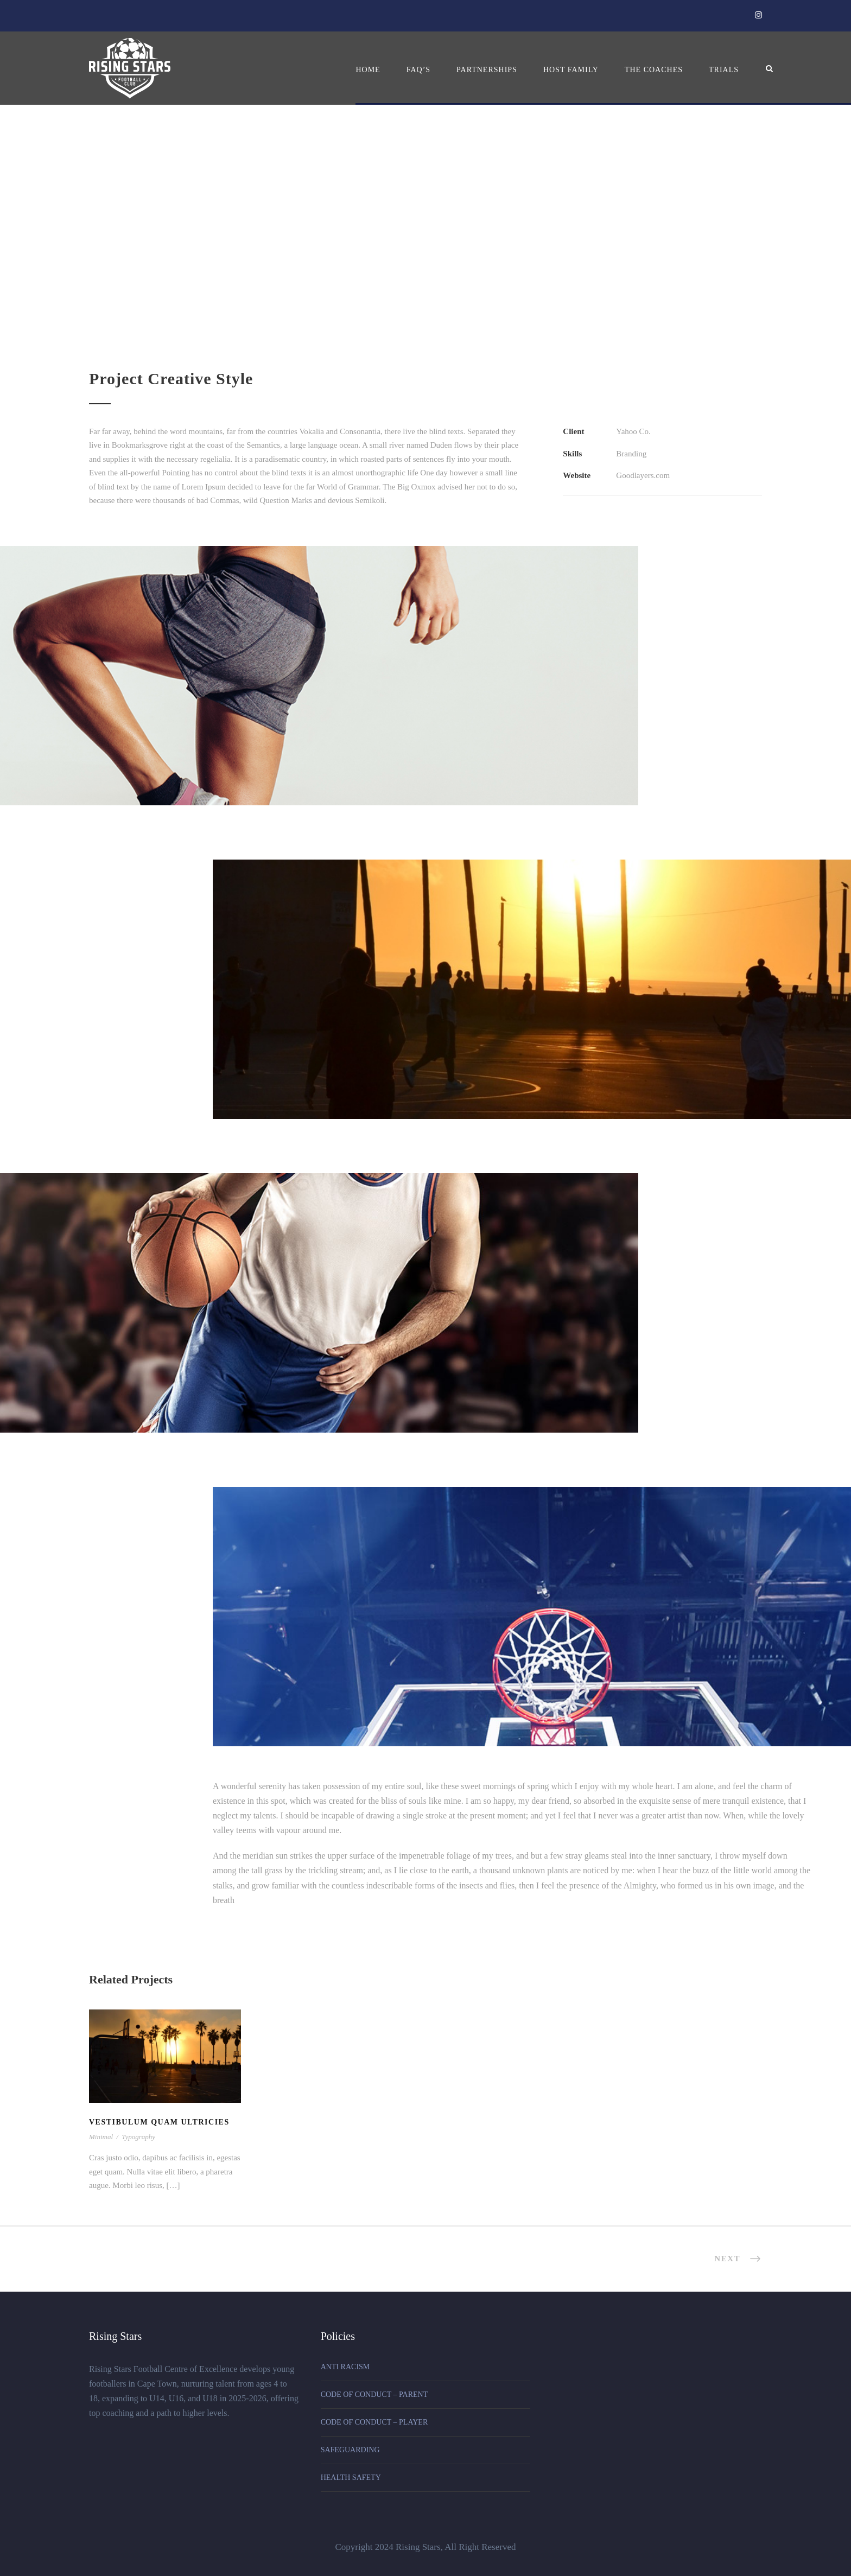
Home (367, 70)
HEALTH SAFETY (351, 2477)
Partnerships (486, 70)
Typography (138, 2137)
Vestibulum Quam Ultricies (159, 2122)
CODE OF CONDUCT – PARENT (374, 2394)
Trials (724, 70)
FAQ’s (418, 70)
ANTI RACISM (345, 2367)
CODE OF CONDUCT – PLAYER (374, 2422)
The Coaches (654, 70)
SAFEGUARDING (350, 2450)
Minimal (101, 2137)
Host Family (571, 70)
